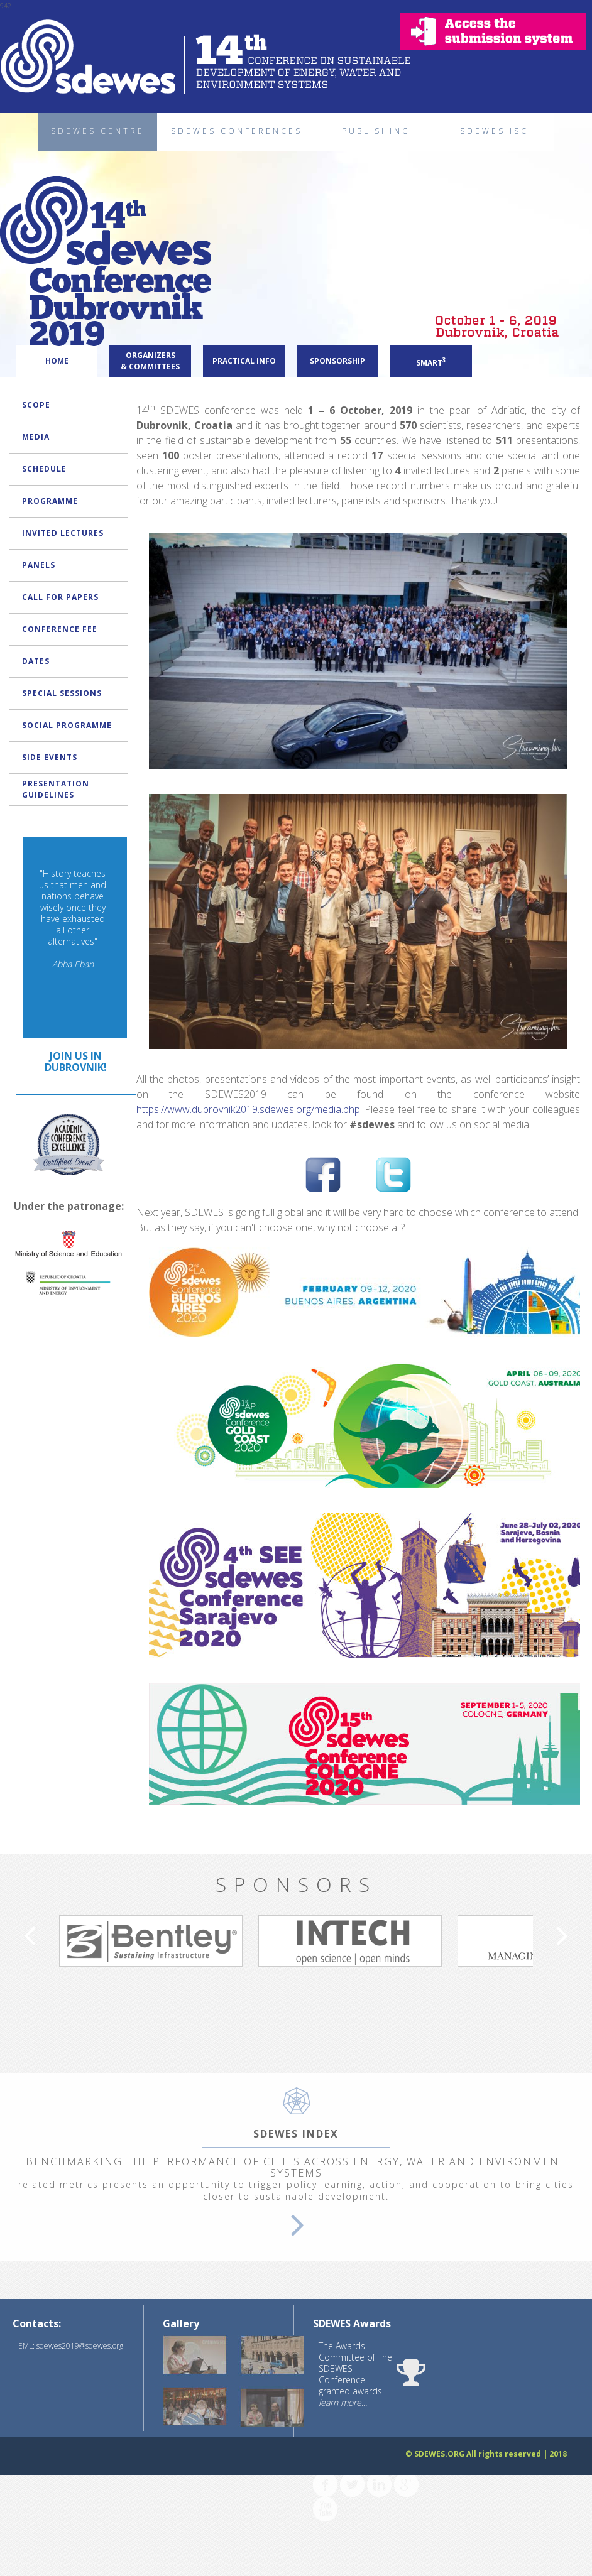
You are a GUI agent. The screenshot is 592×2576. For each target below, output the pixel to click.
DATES (36, 661)
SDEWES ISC (494, 131)
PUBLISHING (376, 131)
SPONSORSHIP (337, 361)
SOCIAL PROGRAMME (67, 725)
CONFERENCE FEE (59, 629)
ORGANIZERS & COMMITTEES (150, 361)
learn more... (343, 2415)
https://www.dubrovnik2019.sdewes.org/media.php (248, 1122)
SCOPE (36, 404)
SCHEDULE (44, 469)
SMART (431, 362)
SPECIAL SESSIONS (62, 693)
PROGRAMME (50, 501)
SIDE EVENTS (49, 757)
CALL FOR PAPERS (60, 597)
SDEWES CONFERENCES (236, 131)
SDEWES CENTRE (98, 131)
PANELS (38, 565)
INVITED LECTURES (63, 533)
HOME (57, 361)
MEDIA (36, 437)
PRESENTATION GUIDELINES (55, 789)
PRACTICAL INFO (244, 361)
